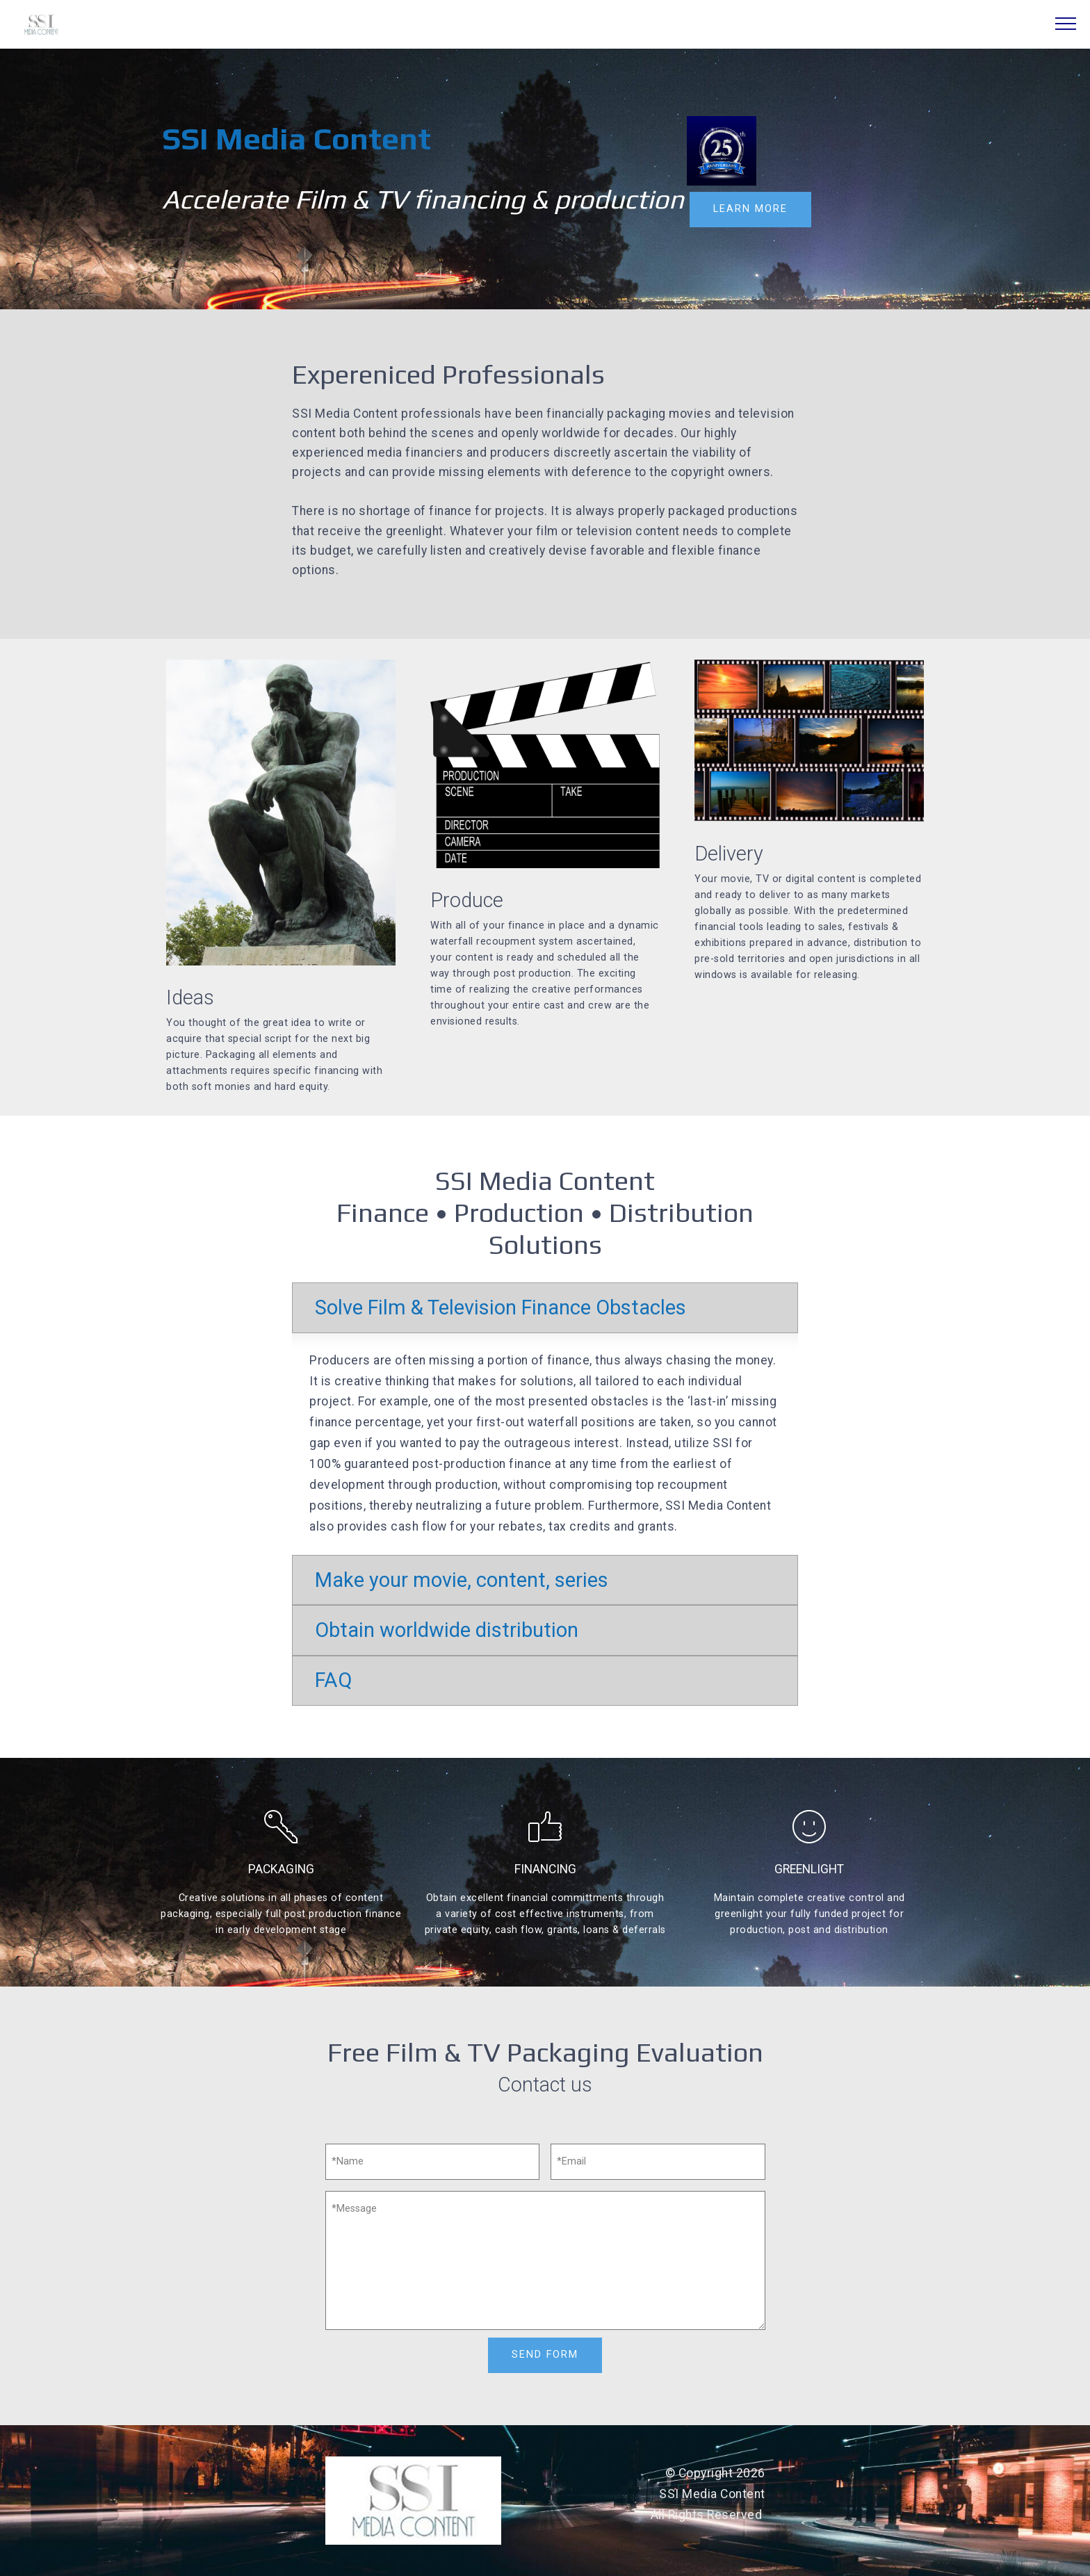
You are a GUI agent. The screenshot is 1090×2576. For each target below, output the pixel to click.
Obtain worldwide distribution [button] (446, 1630)
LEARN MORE (750, 209)
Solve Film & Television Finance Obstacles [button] (500, 1307)
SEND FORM (545, 2355)
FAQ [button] (333, 1680)
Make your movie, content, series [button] (461, 1580)
